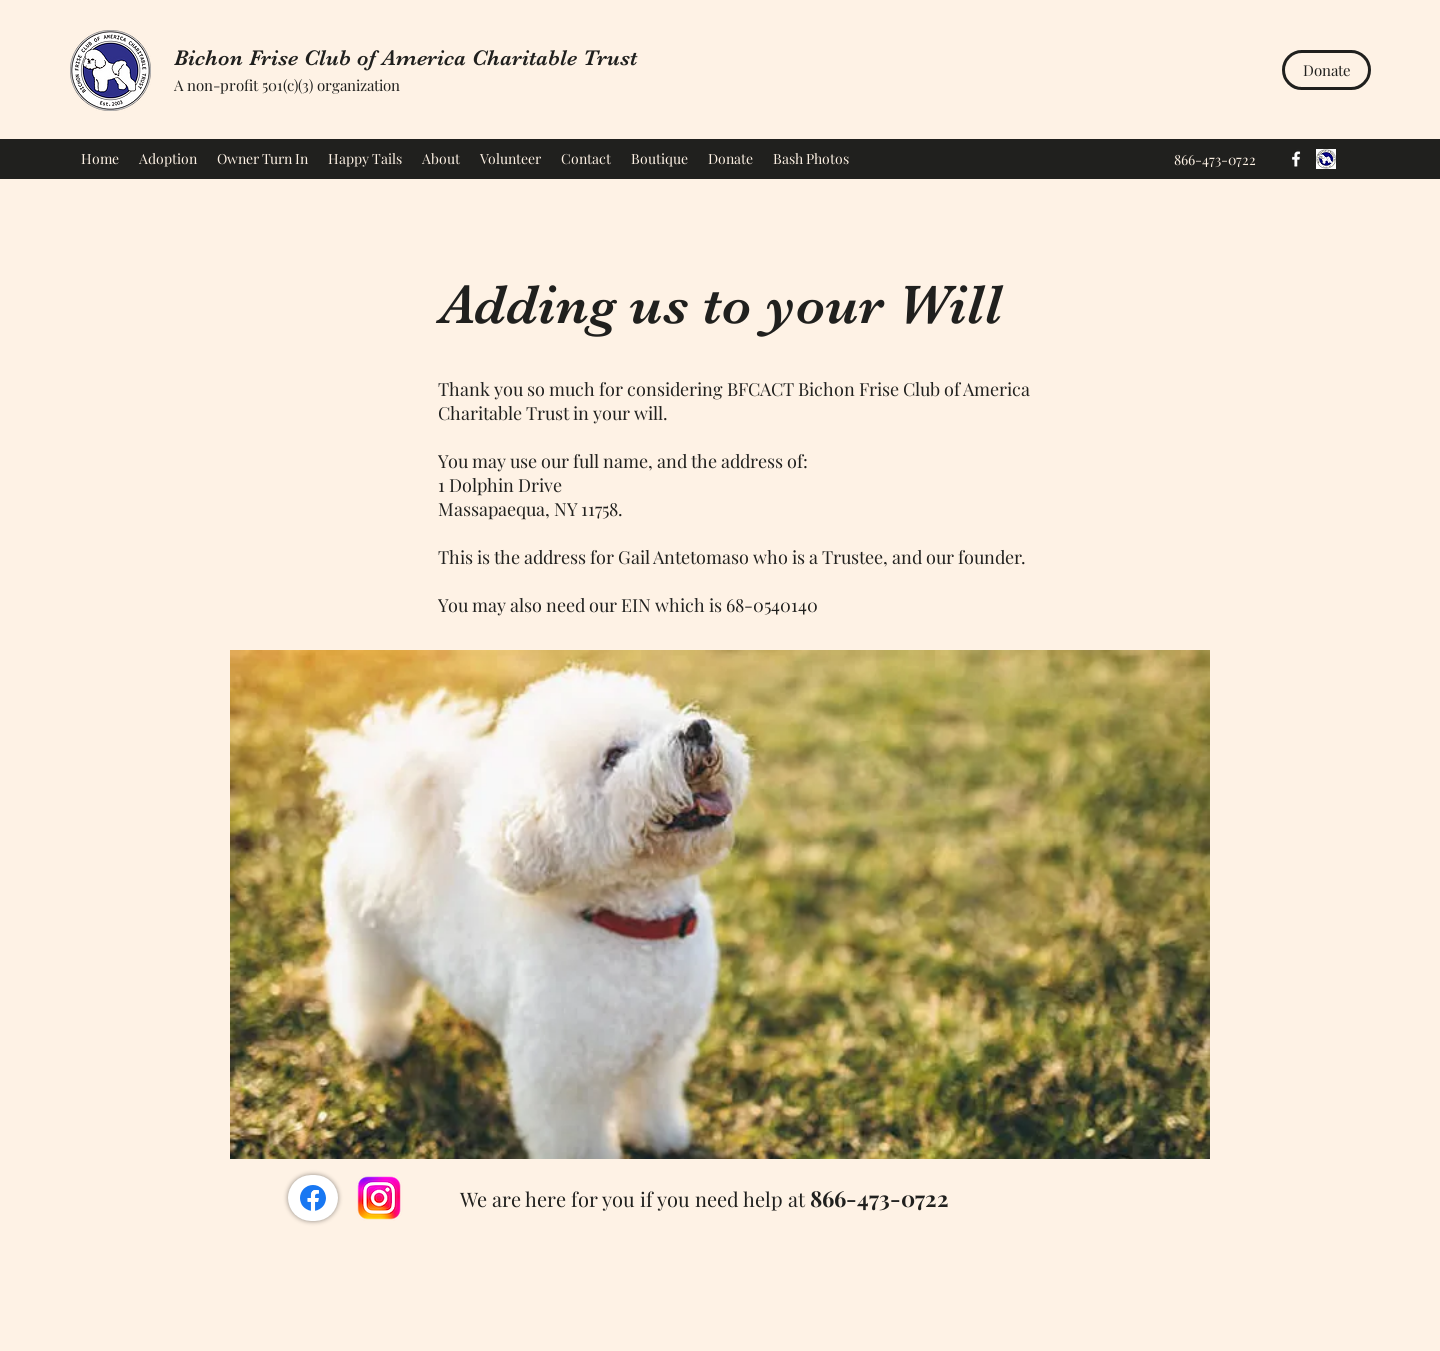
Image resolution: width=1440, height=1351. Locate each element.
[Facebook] (1296, 159)
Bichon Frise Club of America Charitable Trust (405, 57)
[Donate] (1326, 70)
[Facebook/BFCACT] (313, 1198)
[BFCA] (1326, 159)
